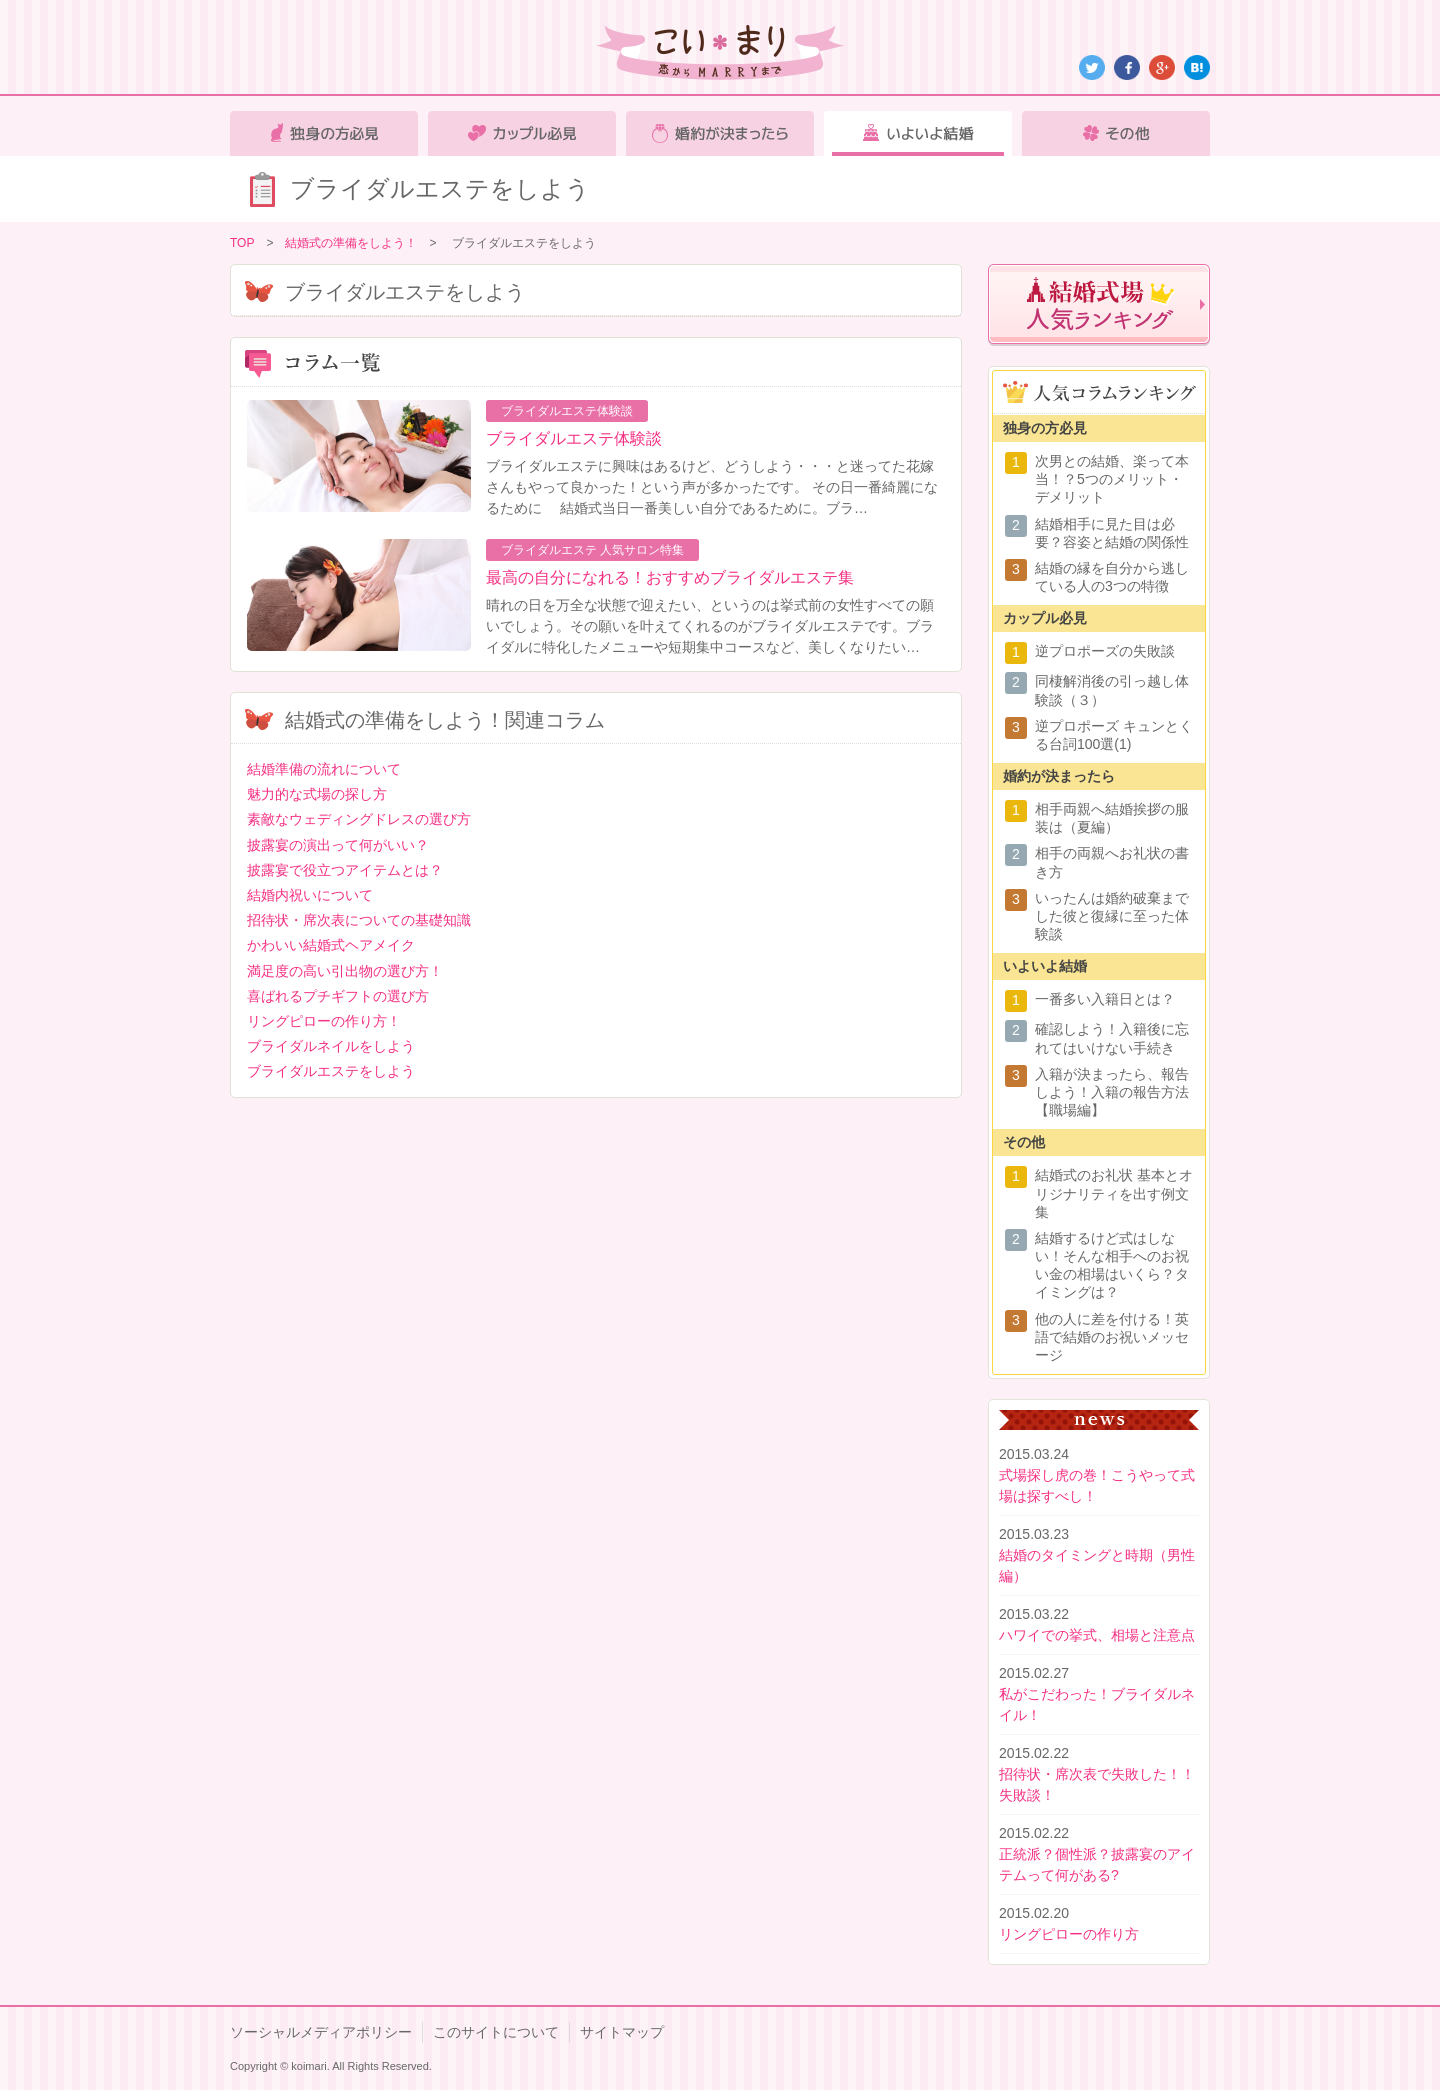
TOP (242, 243)
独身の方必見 (324, 133)
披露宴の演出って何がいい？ (338, 845)
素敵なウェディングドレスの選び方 (359, 819)
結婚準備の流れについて (324, 769)
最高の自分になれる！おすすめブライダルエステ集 (670, 577)
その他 (1116, 133)
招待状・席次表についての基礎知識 (359, 920)
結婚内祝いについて (310, 895)
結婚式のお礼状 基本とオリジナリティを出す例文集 (1114, 1193)
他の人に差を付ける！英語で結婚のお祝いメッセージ (1112, 1337)
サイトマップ (622, 2032)
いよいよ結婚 (918, 133)
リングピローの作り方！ (324, 1021)
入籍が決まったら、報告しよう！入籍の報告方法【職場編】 (1112, 1092)
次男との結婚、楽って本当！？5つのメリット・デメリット (1112, 479)
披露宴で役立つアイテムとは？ (345, 870)
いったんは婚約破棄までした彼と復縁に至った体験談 (1112, 916)
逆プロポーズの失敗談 (1105, 651)
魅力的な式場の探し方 (317, 794)
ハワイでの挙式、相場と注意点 (1097, 1635)
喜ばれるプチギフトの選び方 (338, 996)
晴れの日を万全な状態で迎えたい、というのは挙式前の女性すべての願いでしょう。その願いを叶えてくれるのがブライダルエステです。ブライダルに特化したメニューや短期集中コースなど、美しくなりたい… (710, 626)
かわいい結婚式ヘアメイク (331, 945)
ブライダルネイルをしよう (331, 1046)
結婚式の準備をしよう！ (351, 243)
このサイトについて (496, 2032)
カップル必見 (522, 133)
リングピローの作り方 (1069, 1934)
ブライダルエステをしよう (331, 1071)
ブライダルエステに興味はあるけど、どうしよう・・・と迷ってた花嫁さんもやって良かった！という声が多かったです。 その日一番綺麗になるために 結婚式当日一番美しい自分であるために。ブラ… (712, 487)
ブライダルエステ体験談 (574, 438)
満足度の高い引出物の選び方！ (345, 971)
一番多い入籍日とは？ (1105, 999)
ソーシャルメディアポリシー (321, 2032)
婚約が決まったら (720, 133)
